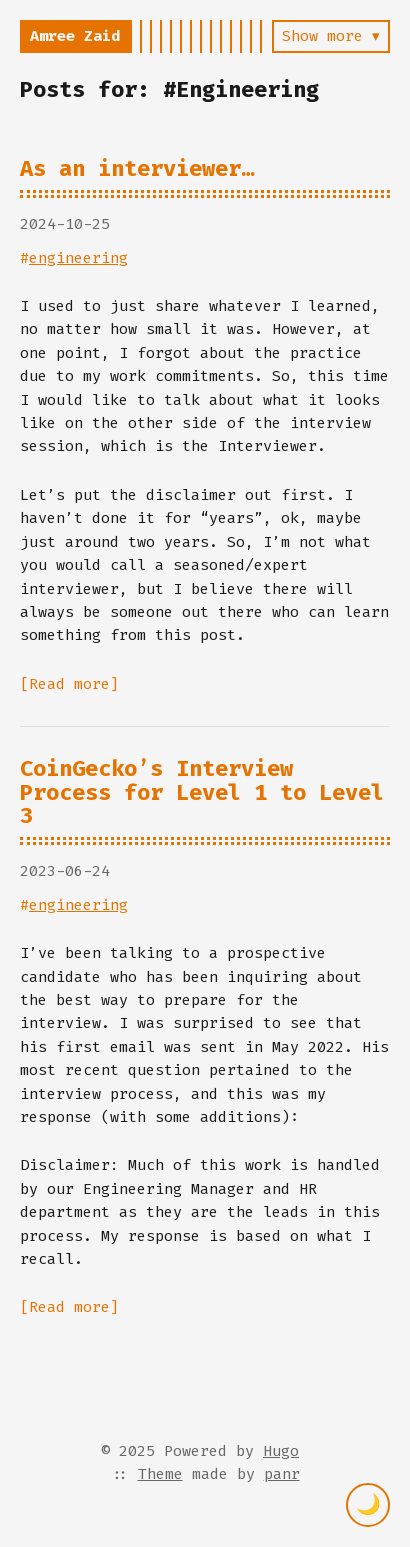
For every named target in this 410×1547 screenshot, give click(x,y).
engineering (78, 258)
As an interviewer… (137, 168)
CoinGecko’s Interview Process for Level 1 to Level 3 (202, 792)
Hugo (281, 1451)
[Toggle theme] (368, 1505)
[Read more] (69, 684)
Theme (160, 1474)
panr (282, 1474)
